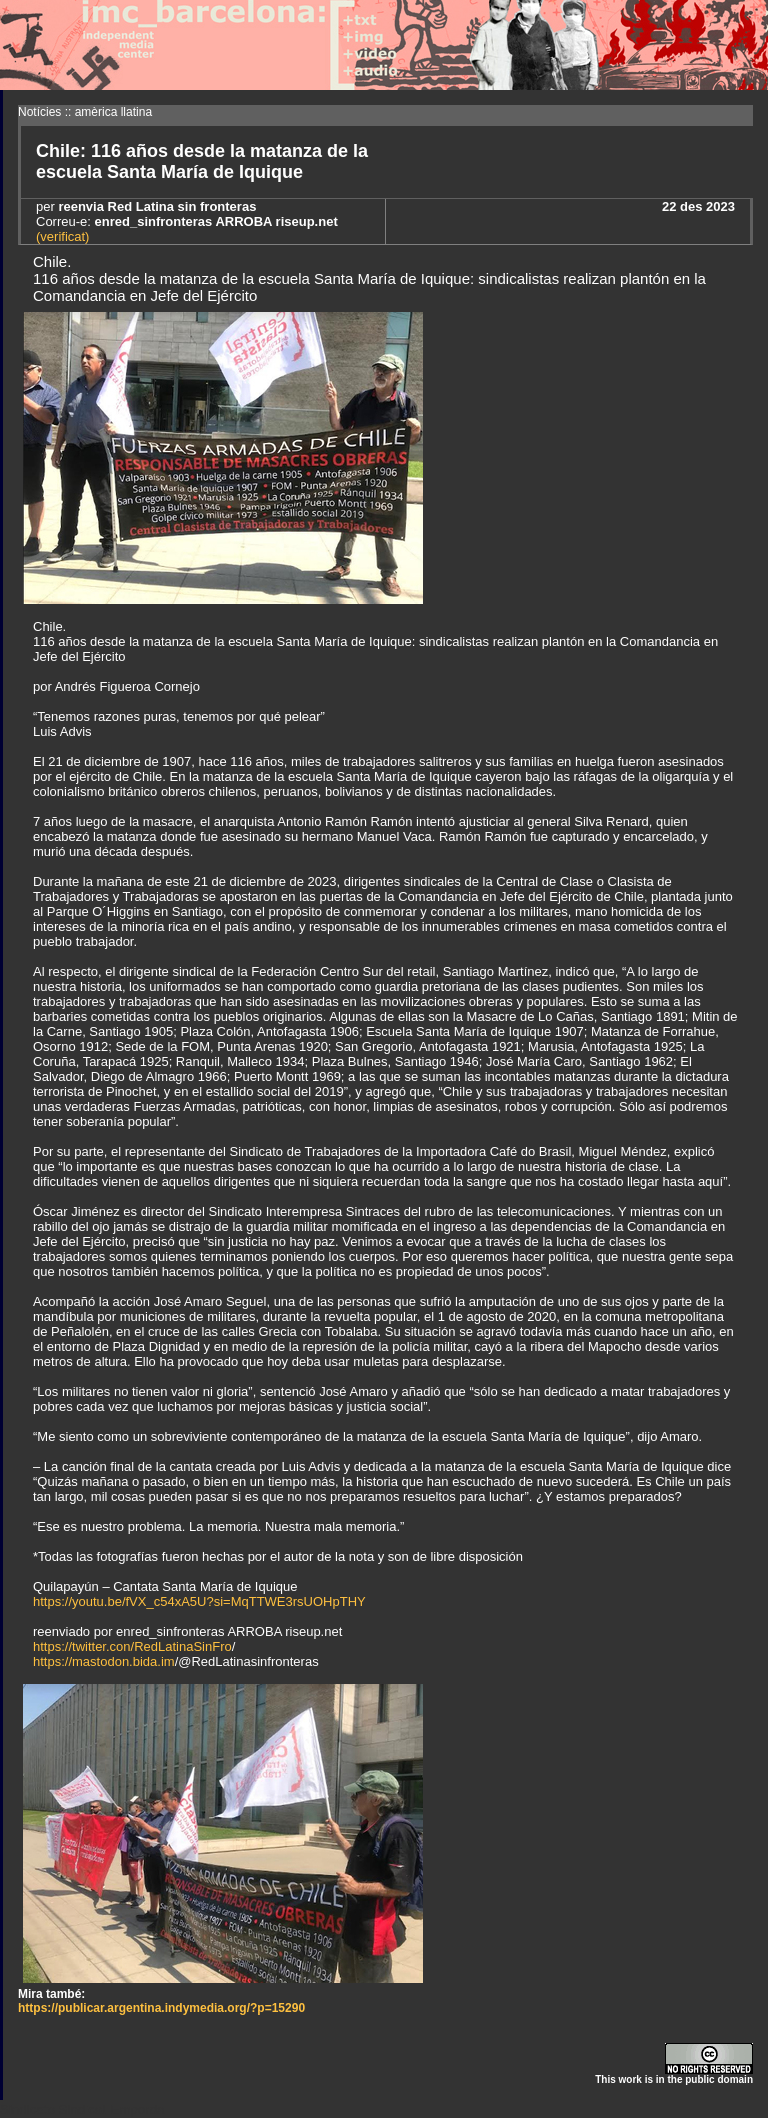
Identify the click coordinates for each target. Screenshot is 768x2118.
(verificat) (62, 236)
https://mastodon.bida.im (104, 1661)
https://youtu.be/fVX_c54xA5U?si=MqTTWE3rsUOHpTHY (199, 1601)
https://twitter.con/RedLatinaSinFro (132, 1646)
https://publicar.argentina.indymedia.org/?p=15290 (161, 2008)
